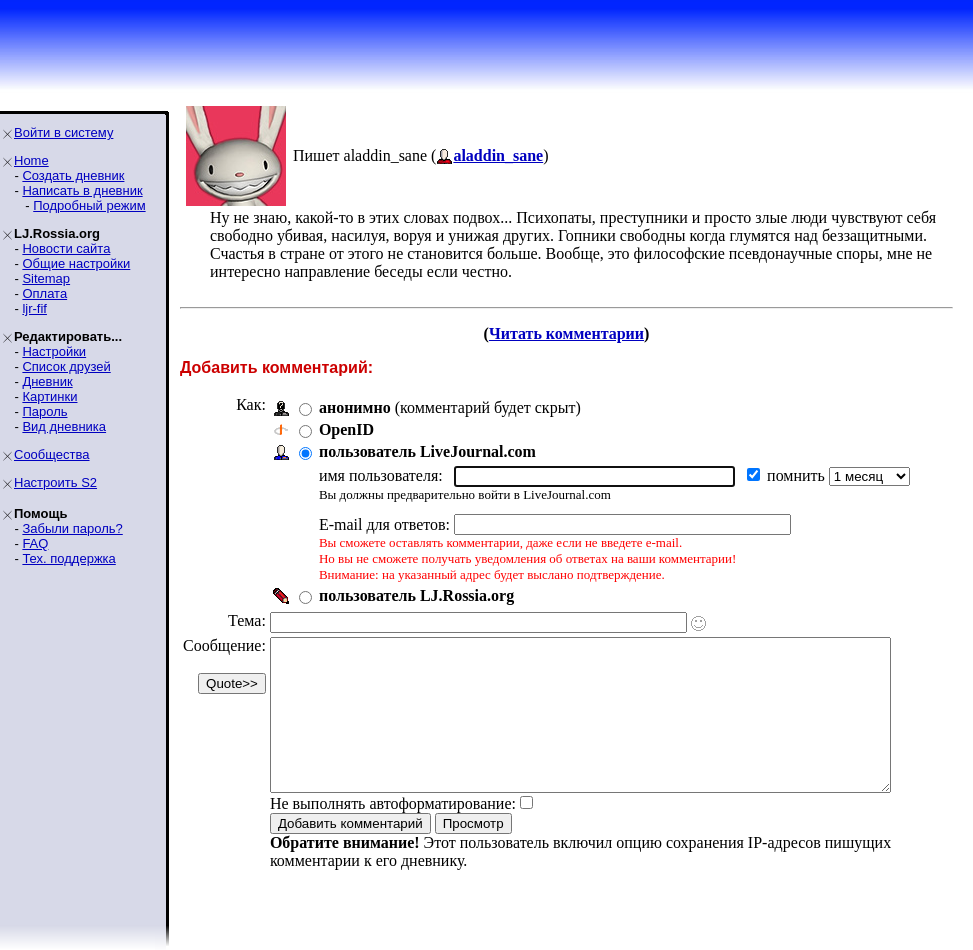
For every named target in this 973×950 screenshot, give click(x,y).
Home (31, 160)
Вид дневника (64, 426)
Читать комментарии (574, 333)
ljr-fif (34, 308)
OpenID (346, 429)
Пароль (44, 411)
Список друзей (66, 366)
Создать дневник (73, 175)
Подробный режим (89, 205)
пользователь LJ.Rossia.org (416, 595)
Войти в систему (63, 132)
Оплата (44, 293)
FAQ (35, 543)
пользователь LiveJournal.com (427, 451)
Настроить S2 (55, 482)
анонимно (355, 407)
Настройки (54, 351)
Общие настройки (76, 263)
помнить (798, 475)
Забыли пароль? (72, 528)
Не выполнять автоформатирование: (393, 833)
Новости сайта (66, 248)
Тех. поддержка (68, 558)
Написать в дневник (82, 190)
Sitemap (46, 278)
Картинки (49, 396)
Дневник (47, 381)
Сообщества (52, 454)
